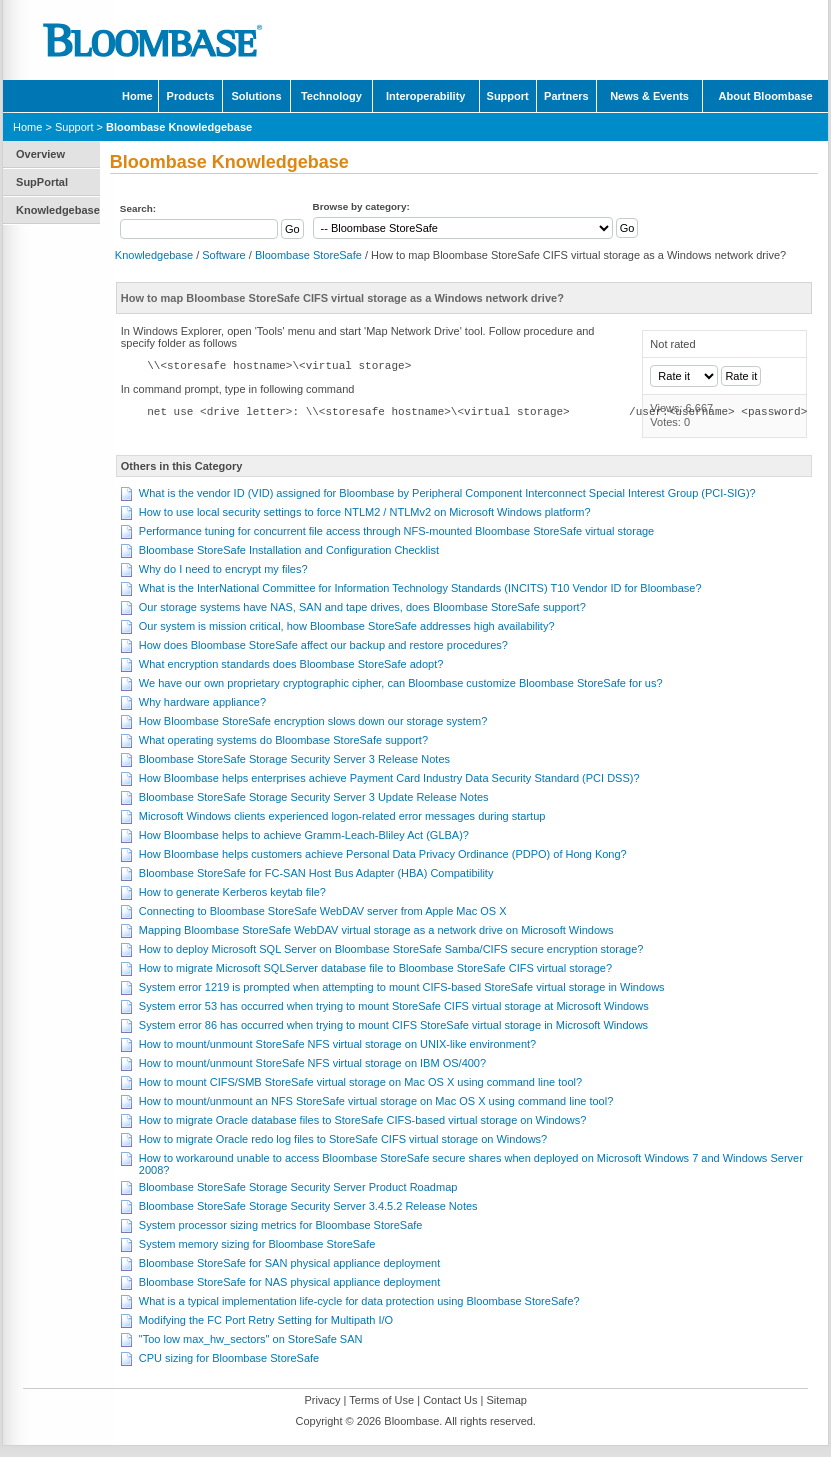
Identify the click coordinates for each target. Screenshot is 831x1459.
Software (223, 255)
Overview (40, 154)
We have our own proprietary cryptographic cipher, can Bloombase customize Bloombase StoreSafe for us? (401, 685)
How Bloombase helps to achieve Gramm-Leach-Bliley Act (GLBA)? (304, 837)
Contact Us (450, 1402)
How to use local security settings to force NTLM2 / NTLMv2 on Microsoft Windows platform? (365, 514)
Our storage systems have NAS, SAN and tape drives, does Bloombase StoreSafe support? (362, 609)
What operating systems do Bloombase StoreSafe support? (283, 742)
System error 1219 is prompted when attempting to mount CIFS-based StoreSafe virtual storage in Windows (402, 989)
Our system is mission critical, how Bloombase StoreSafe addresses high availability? (347, 628)
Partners (566, 96)
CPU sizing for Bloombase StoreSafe (229, 1360)
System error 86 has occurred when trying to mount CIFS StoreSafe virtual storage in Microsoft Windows (393, 1027)
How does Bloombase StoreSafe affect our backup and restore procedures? (323, 647)
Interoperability (425, 96)
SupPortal (42, 182)
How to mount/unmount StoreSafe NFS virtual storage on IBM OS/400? (312, 1065)
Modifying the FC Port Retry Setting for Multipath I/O (266, 1322)
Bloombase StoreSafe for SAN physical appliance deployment (289, 1265)
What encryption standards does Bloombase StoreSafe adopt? (291, 666)
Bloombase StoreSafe (308, 255)
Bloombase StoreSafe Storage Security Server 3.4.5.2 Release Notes (308, 1208)
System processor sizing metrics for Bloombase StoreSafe (281, 1227)
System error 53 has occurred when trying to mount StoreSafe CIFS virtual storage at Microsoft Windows (394, 1008)
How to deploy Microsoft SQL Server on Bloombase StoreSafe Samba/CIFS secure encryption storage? (391, 951)
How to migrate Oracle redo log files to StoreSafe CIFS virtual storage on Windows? (343, 1141)
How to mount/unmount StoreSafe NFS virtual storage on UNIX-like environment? (337, 1046)
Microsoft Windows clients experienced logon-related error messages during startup (342, 818)
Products (191, 96)
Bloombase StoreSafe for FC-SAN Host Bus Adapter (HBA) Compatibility (316, 875)
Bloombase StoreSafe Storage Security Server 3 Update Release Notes (314, 799)
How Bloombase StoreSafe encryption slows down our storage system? (313, 723)
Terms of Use (381, 1402)
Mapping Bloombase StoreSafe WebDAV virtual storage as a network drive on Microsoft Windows (376, 932)
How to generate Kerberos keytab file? (232, 894)
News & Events (649, 96)
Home (137, 96)
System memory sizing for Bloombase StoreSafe (257, 1246)
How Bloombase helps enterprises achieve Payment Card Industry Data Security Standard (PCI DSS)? (389, 780)
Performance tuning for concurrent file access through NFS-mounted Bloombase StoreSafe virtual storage (396, 533)
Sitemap (506, 1402)
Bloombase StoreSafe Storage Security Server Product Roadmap (298, 1189)
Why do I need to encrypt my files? (223, 571)
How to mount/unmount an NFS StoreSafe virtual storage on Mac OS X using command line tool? (376, 1103)
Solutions (256, 96)
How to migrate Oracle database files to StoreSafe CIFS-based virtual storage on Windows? (363, 1122)
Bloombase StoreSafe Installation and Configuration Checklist (289, 552)
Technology (331, 96)
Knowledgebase (58, 210)
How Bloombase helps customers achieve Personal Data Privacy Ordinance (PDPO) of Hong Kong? (383, 856)
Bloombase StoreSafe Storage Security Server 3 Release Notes (294, 761)
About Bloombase (766, 96)
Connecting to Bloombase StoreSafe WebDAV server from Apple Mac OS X (323, 913)
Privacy (322, 1402)
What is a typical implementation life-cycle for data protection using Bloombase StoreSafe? (359, 1303)
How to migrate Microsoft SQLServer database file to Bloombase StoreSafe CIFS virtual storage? (375, 970)
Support (508, 96)
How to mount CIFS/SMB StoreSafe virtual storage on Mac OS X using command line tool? (360, 1084)
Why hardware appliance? (202, 704)
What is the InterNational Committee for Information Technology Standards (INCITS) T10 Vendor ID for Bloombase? (420, 590)
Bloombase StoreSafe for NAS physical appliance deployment (289, 1284)
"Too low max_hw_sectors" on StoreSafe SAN (251, 1341)
